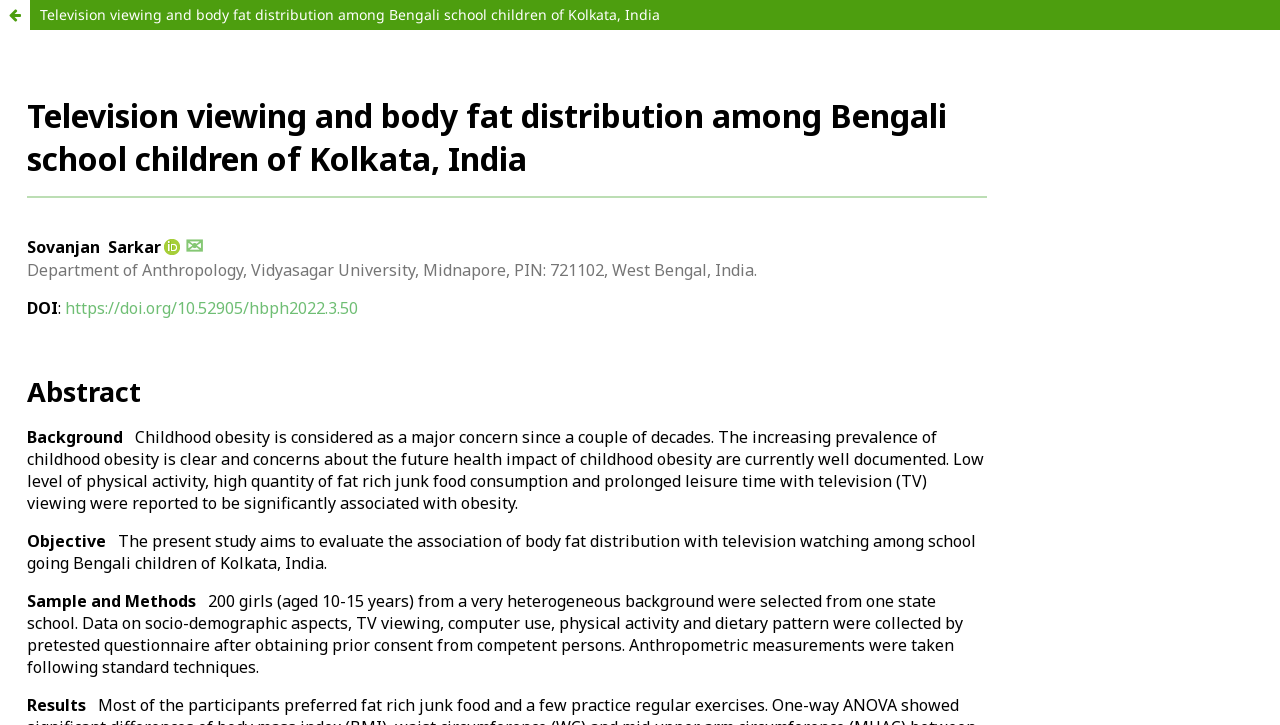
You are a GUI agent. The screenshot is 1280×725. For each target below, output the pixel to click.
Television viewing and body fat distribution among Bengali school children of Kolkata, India (350, 14)
